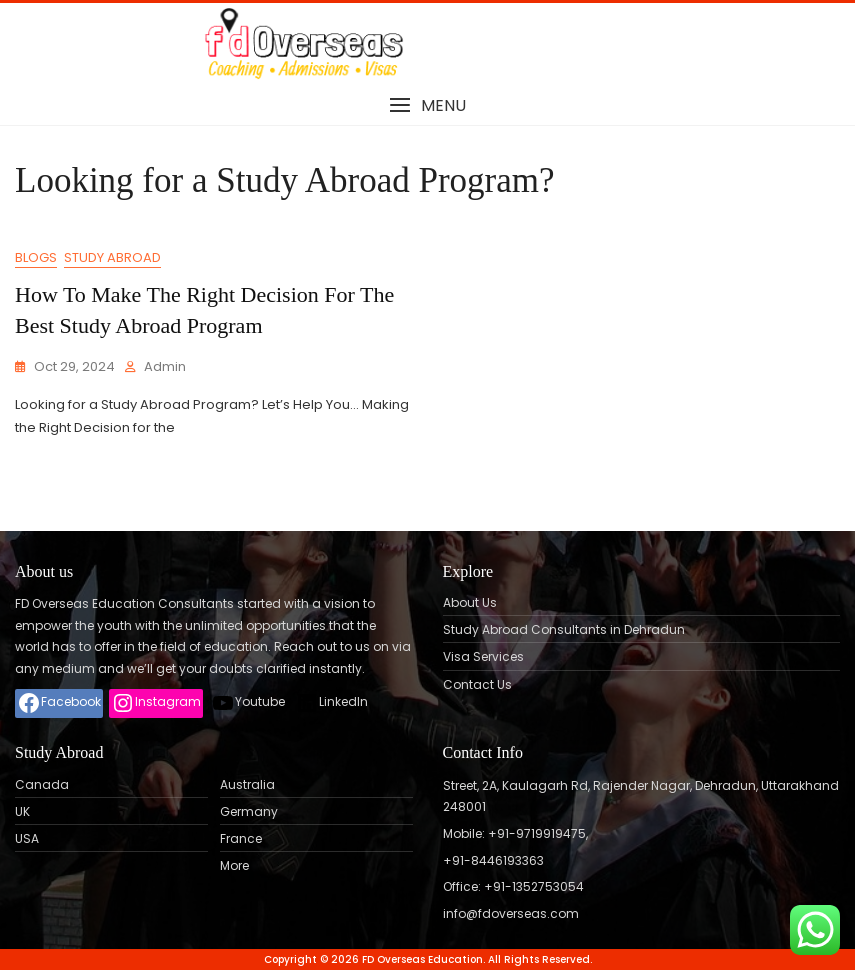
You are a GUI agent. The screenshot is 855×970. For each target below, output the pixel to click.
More (234, 866)
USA (27, 839)
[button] (427, 105)
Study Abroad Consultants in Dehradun (564, 630)
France (241, 839)
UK (22, 812)
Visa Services (483, 657)
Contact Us (477, 685)
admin (165, 366)
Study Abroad (112, 257)
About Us (470, 603)
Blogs (36, 257)
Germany (249, 812)
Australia (247, 785)
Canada (42, 785)
